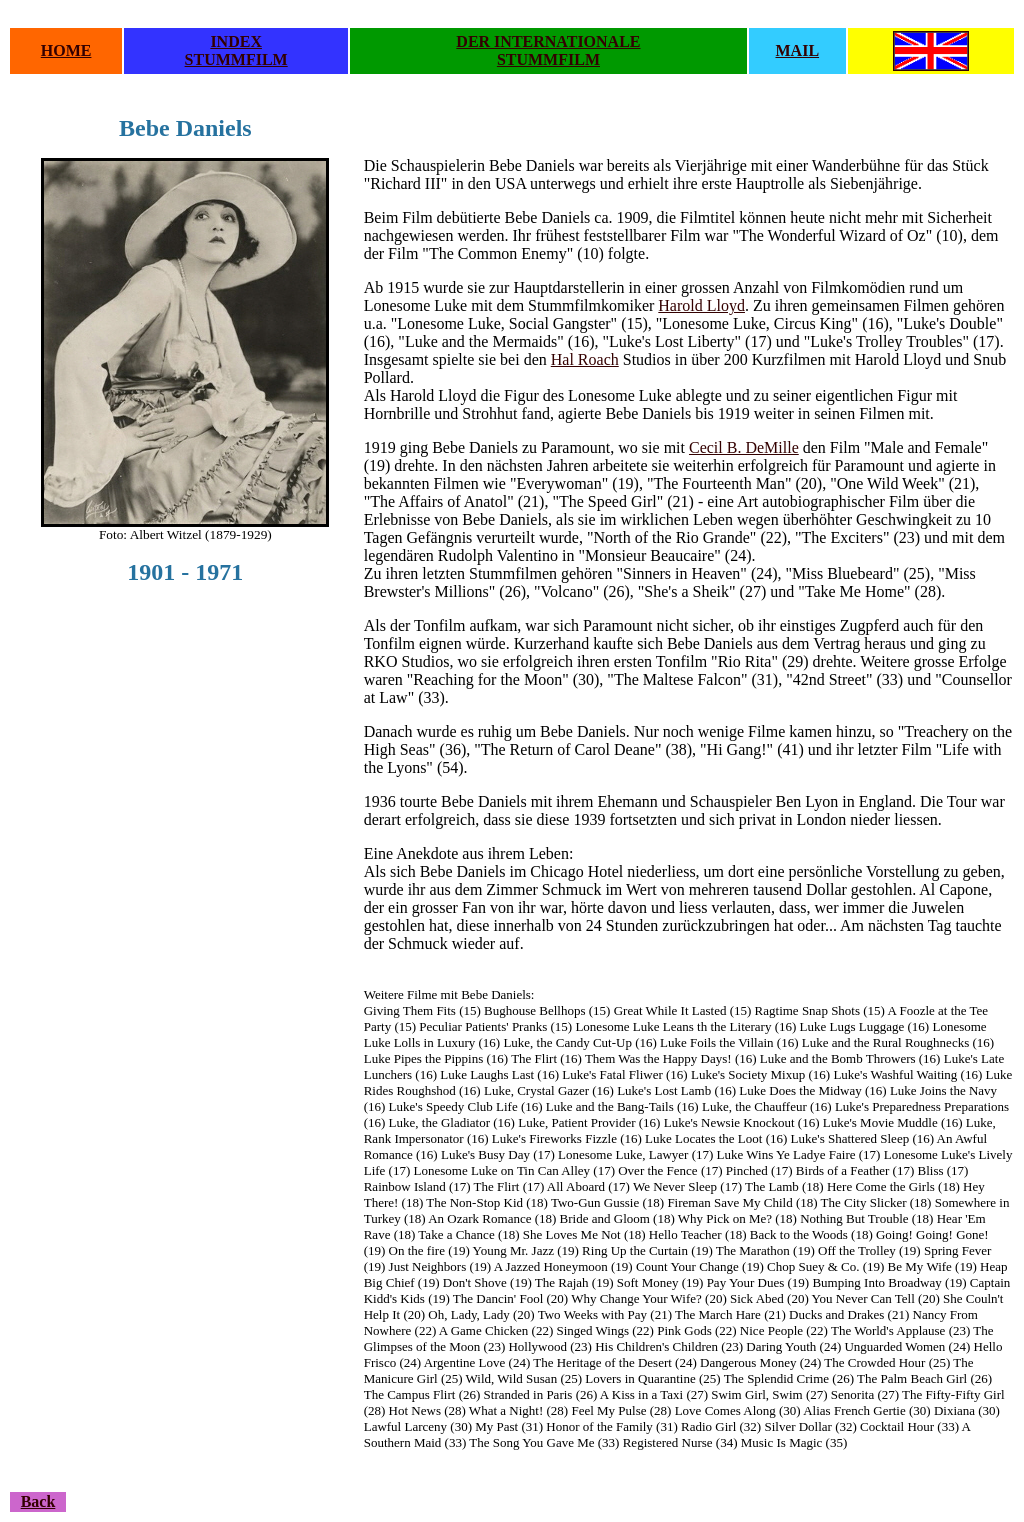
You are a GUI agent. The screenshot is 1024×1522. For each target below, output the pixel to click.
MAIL (798, 50)
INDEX (236, 41)
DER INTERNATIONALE (548, 41)
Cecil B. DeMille (744, 447)
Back (38, 1501)
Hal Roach (585, 359)
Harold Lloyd (701, 305)
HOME (66, 50)
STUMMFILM (236, 59)
